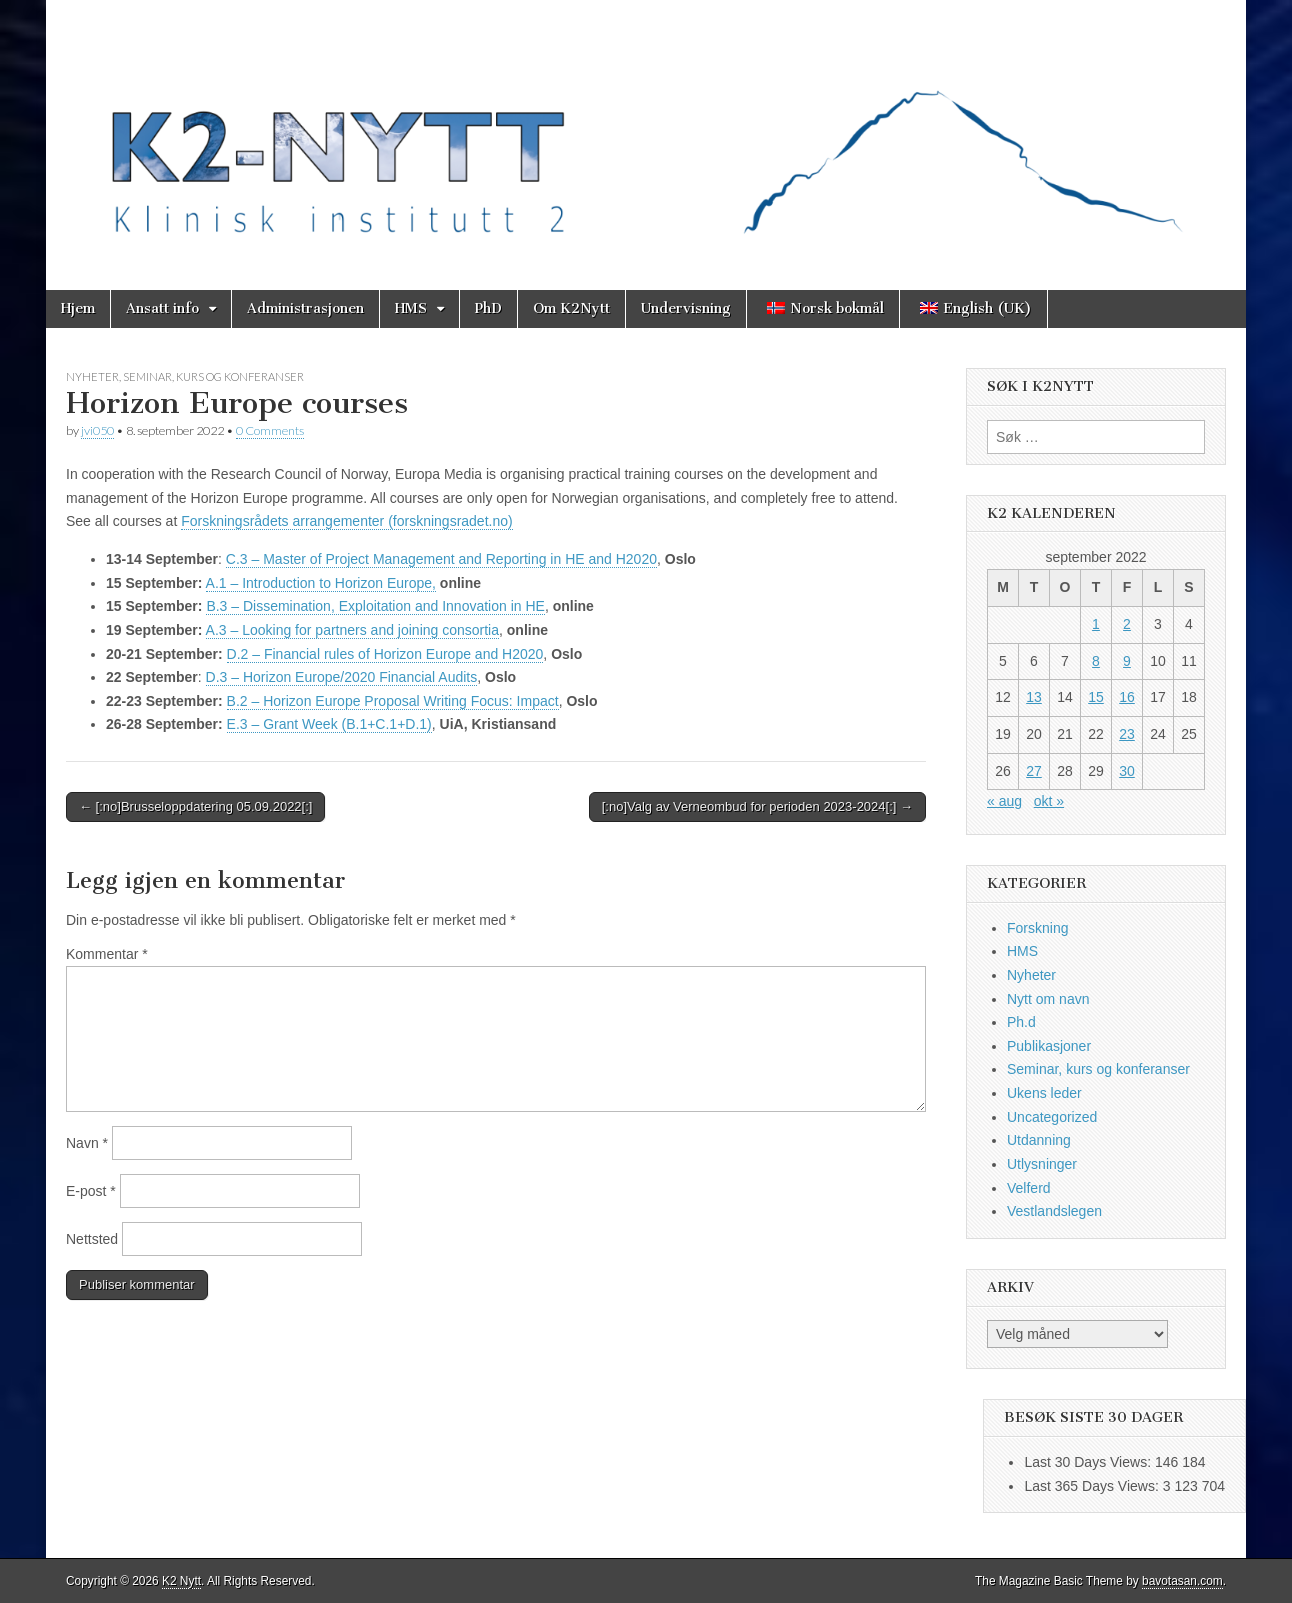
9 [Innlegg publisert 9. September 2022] (1127, 661)
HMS (411, 308)
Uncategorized (1052, 1117)
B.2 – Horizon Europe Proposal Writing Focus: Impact (393, 701)
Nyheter (92, 376)
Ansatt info (162, 308)
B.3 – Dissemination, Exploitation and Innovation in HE (375, 606)
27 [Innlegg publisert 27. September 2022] (1034, 771)
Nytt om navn (1048, 999)
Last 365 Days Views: (1093, 1486)
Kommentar (107, 954)
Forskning (1037, 928)
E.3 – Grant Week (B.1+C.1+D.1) (329, 724)
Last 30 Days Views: (1089, 1462)
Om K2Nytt (571, 308)
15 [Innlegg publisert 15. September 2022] (1096, 697)
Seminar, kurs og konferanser (213, 376)
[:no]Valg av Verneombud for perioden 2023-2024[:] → (757, 806)
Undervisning (686, 308)
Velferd (1029, 1188)
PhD (488, 308)
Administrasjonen (305, 308)
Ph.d (1021, 1022)
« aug (1004, 801)
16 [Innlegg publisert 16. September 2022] (1127, 697)
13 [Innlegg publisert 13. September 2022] (1034, 697)
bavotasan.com (1182, 1581)
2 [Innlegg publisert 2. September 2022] (1127, 624)
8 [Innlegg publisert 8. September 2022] (1096, 661)
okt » (1049, 801)
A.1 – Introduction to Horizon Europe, (321, 583)
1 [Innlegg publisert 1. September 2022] (1096, 624)
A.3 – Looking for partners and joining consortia (352, 630)
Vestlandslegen (1054, 1211)
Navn (87, 1143)
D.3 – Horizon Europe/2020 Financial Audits (342, 677)
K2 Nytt (181, 1581)
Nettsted (92, 1239)
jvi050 (97, 430)
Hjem (78, 308)
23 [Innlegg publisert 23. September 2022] (1127, 734)
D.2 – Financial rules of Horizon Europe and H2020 (385, 654)
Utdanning (1039, 1140)
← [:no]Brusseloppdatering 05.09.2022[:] (195, 806)
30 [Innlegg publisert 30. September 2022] (1127, 771)
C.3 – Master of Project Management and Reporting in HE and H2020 (441, 559)
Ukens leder (1044, 1093)
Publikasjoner (1049, 1046)
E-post (91, 1191)
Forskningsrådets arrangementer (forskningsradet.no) (347, 521)
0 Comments (270, 430)
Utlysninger (1042, 1164)
